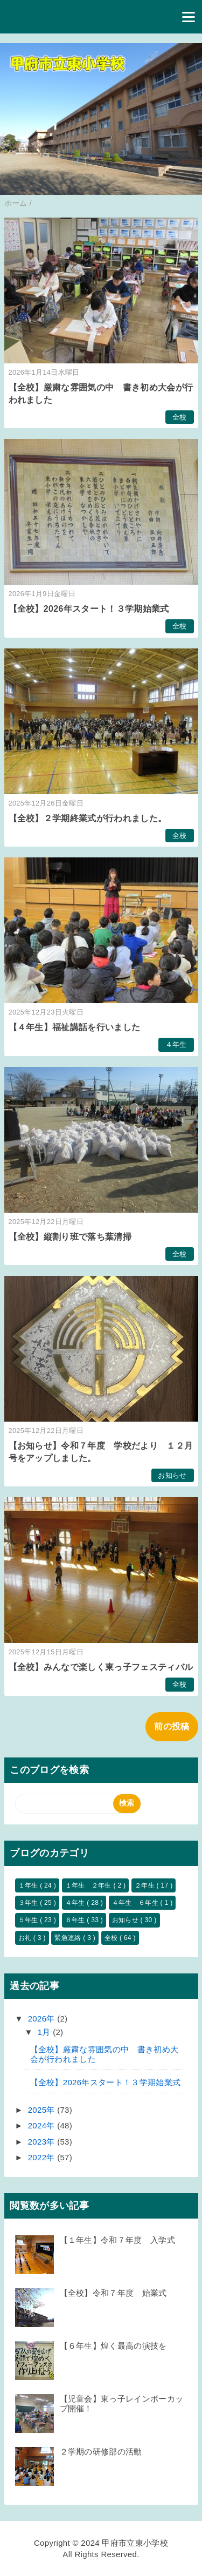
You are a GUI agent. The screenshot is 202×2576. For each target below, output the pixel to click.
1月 (45, 2032)
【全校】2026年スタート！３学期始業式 (89, 608)
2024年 (42, 2125)
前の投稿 (171, 1726)
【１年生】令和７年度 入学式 (117, 2239)
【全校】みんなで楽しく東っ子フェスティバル (101, 1667)
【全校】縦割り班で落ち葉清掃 (70, 1236)
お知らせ (172, 1475)
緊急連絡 (68, 1938)
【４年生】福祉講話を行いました (75, 1027)
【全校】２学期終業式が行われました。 (88, 818)
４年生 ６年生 (136, 1902)
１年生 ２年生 (89, 1885)
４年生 (176, 1044)
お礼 (25, 1938)
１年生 (29, 1885)
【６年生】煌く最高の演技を (113, 2345)
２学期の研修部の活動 (101, 2451)
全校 (179, 417)
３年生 (29, 1902)
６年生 (76, 1920)
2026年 (42, 2018)
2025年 (42, 2109)
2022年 (42, 2157)
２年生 (146, 1885)
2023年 (42, 2141)
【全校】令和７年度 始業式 (113, 2292)
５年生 (29, 1920)
